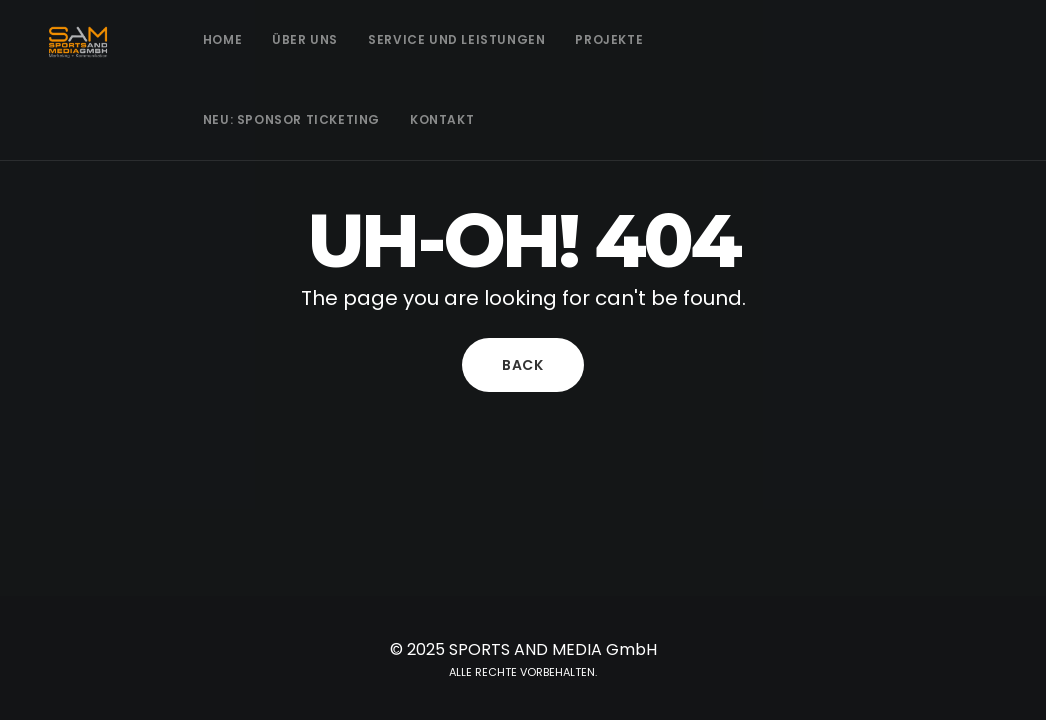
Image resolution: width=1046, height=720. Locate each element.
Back (523, 365)
